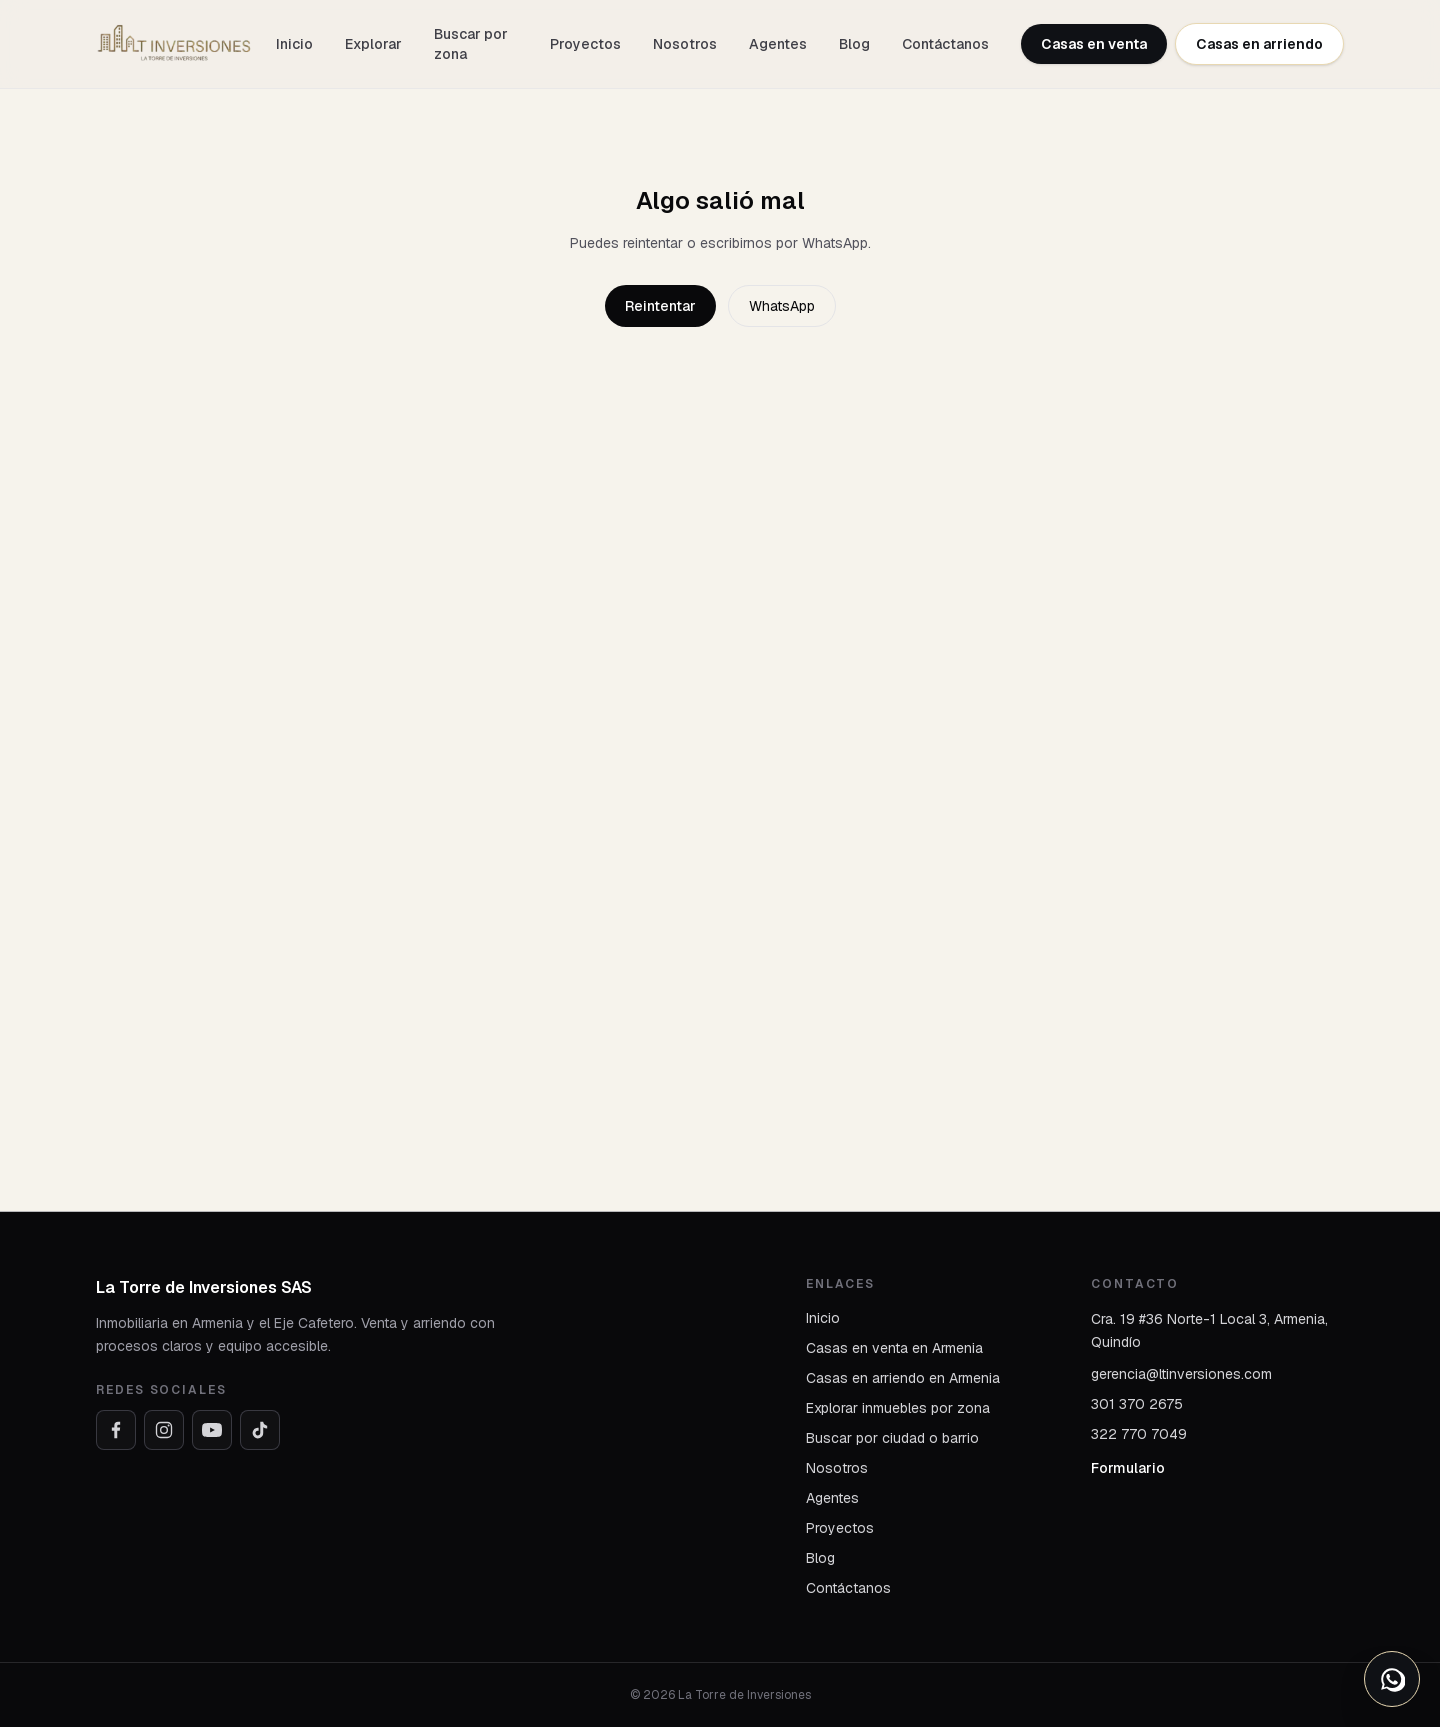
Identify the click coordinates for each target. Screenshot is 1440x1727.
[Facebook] (116, 1430)
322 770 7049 (1139, 1434)
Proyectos (585, 44)
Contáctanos (945, 44)
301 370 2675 (1137, 1404)
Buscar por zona (471, 44)
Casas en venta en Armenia (894, 1348)
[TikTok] (260, 1430)
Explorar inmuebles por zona (898, 1408)
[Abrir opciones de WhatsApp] (1392, 1679)
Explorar (373, 44)
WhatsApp (782, 306)
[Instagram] (164, 1430)
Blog (854, 44)
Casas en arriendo (1259, 44)
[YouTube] (212, 1430)
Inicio (294, 44)
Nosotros (685, 44)
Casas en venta (1094, 44)
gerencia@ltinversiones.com (1181, 1374)
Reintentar (660, 306)
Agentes (778, 44)
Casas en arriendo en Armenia (903, 1378)
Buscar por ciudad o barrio (892, 1438)
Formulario (1128, 1468)
